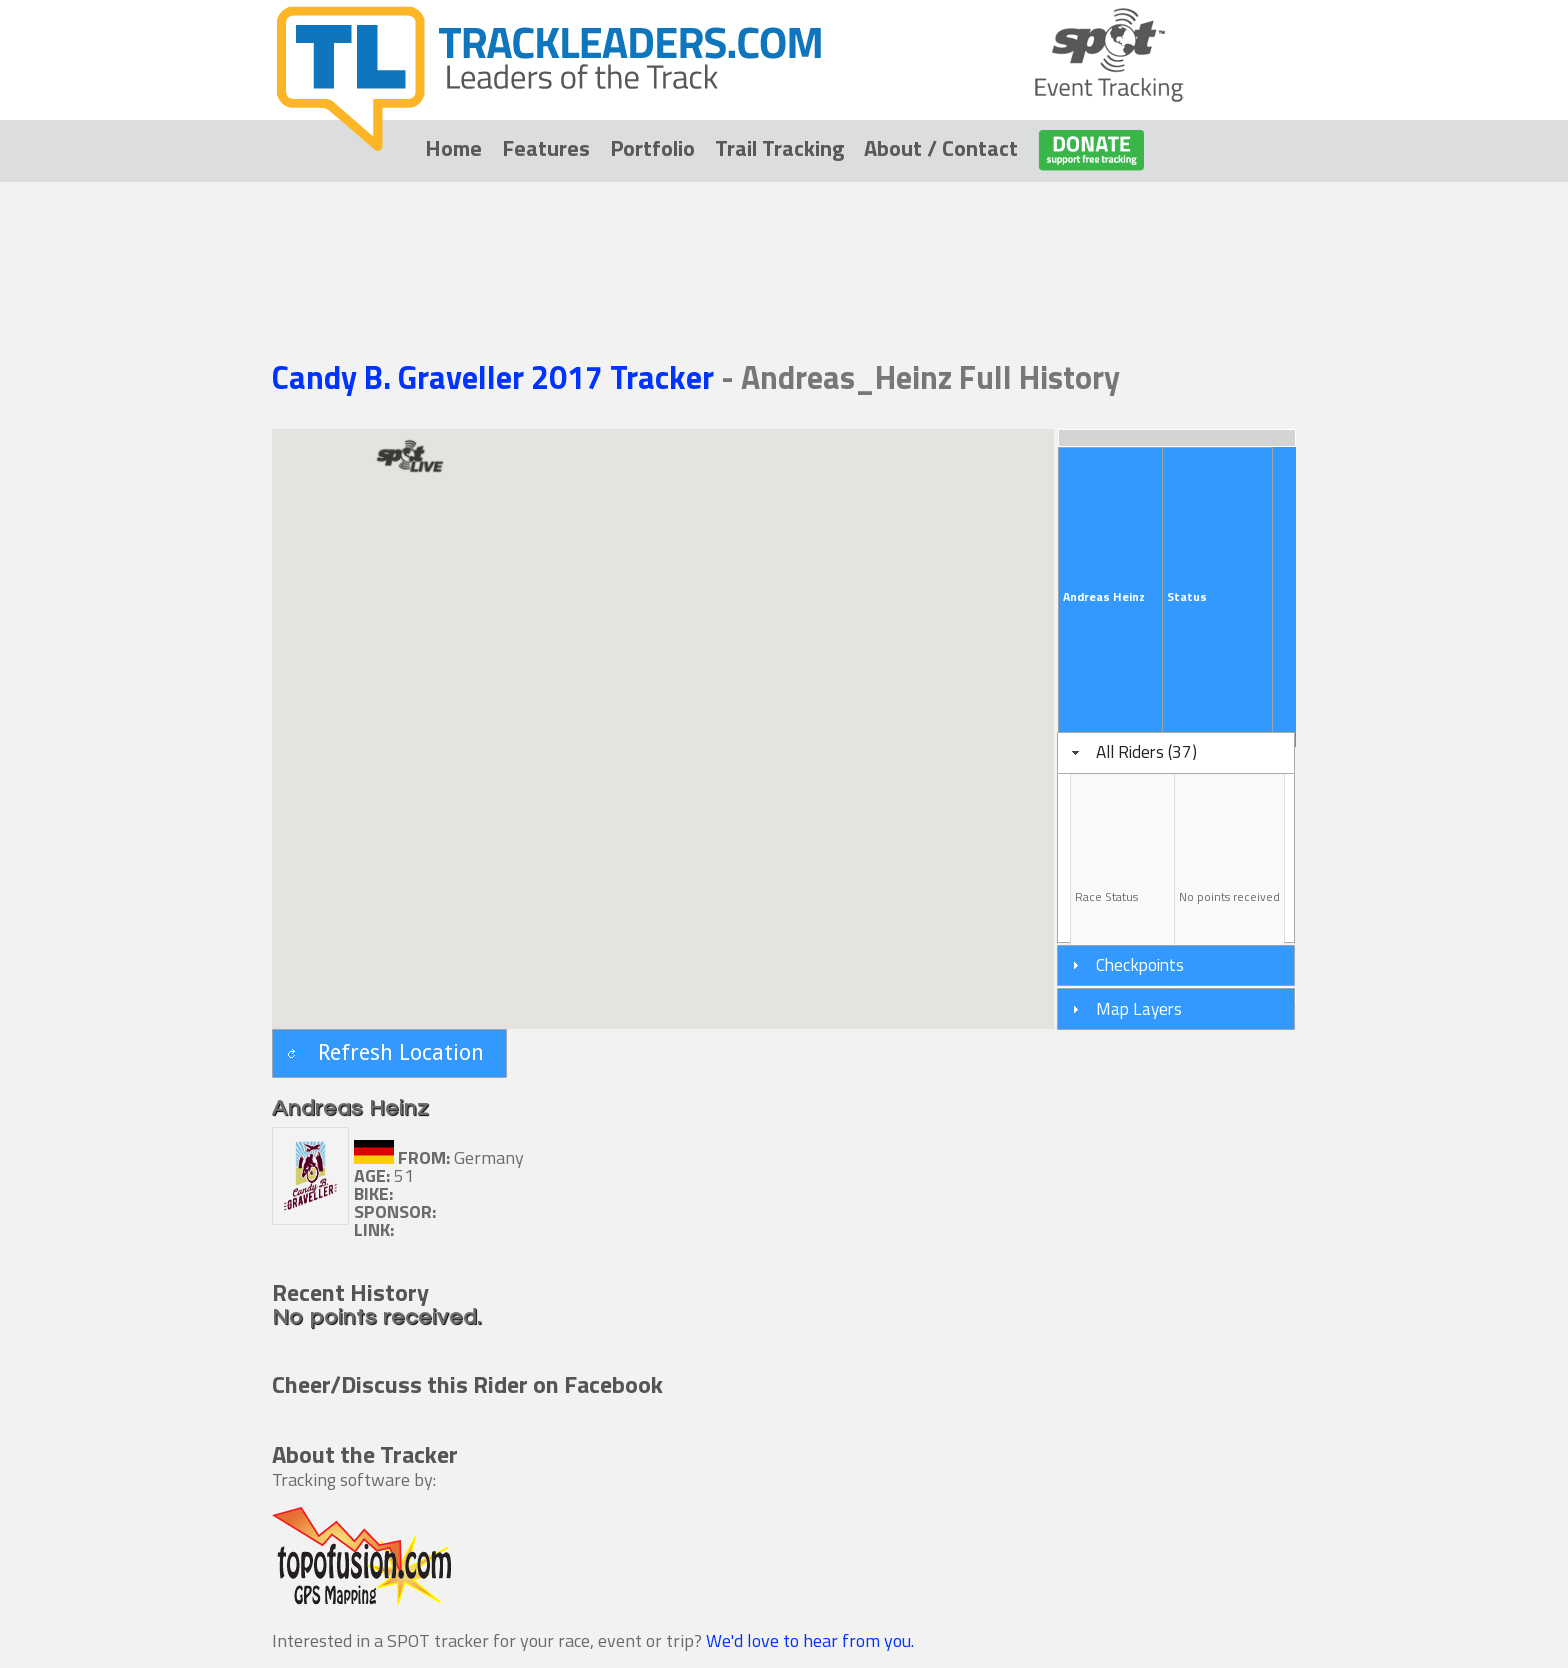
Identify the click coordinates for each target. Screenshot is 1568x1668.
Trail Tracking (779, 148)
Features (546, 148)
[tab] (1176, 753)
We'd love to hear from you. (810, 1640)
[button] (389, 1053)
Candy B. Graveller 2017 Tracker (496, 377)
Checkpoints (1140, 964)
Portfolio (652, 148)
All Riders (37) (1146, 751)
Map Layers (1139, 1008)
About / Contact (941, 148)
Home (453, 148)
